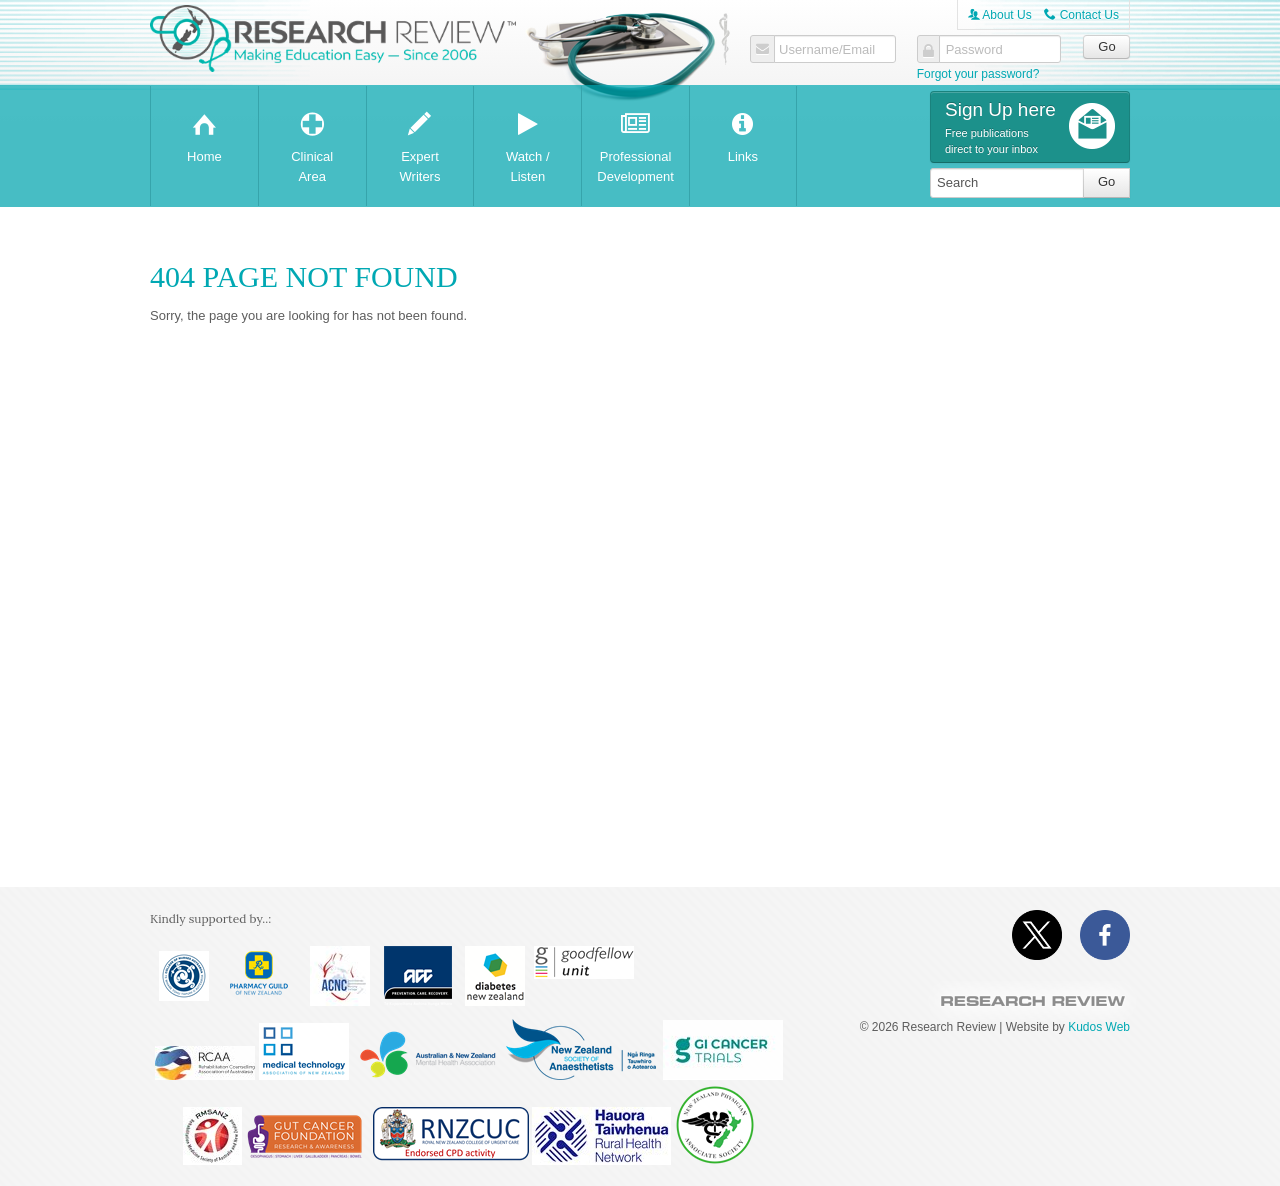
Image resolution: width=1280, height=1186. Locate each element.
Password (974, 50)
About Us (1000, 15)
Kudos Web (1099, 1027)
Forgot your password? (978, 74)
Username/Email (827, 50)
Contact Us (1081, 15)
